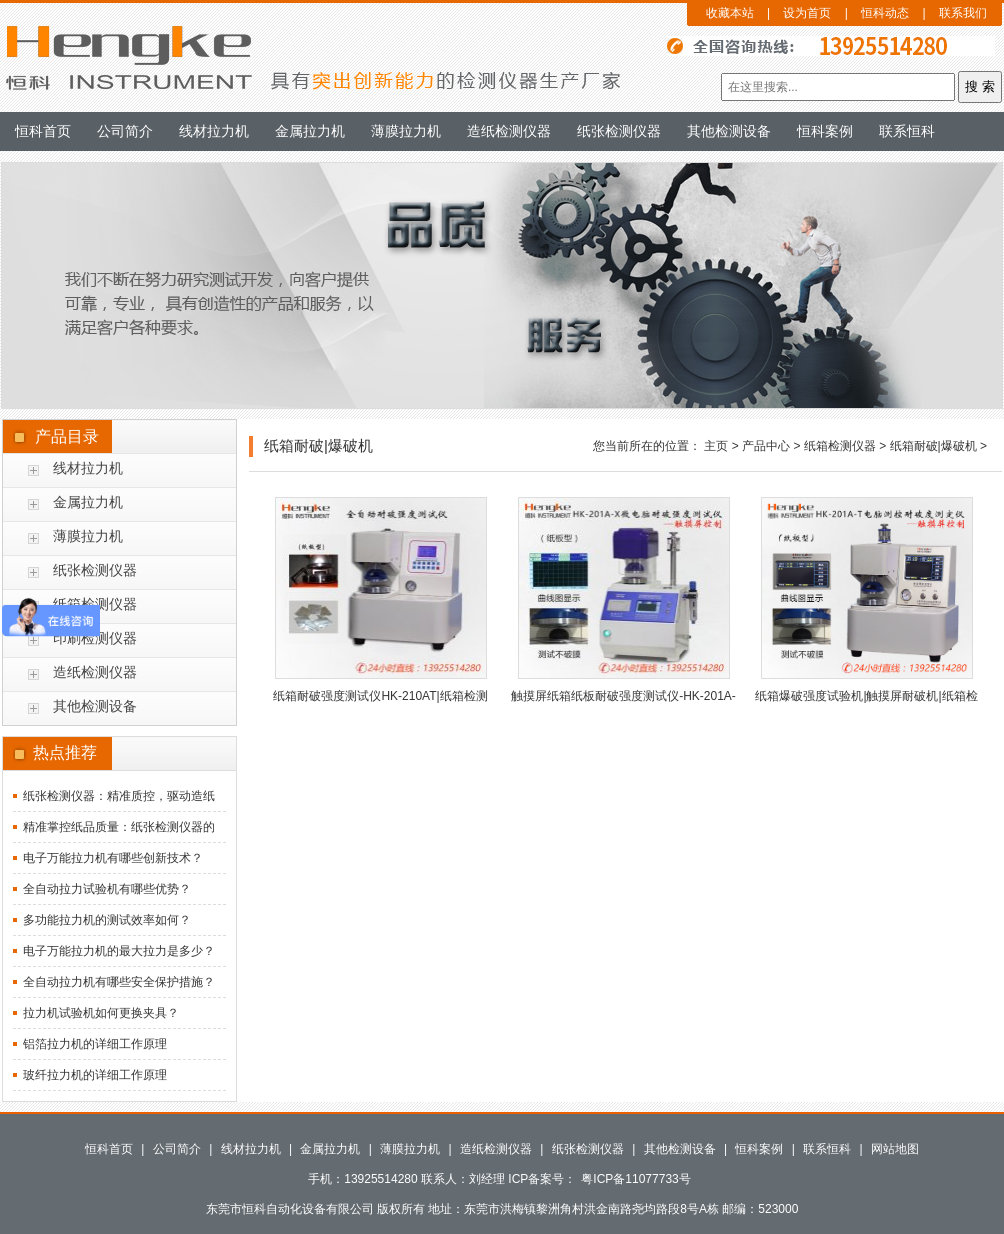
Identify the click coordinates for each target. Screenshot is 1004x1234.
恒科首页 (43, 131)
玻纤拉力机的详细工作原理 (95, 1075)
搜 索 (980, 86)
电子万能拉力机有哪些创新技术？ (113, 858)
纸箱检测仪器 (840, 446)
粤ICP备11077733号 (635, 1179)
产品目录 (67, 436)
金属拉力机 (310, 131)
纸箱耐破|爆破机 (933, 446)
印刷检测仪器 (95, 638)
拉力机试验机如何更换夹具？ (101, 1013)
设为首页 (807, 13)
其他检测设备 (729, 131)
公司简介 (125, 131)
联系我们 (963, 13)
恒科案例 (825, 131)
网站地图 (895, 1149)
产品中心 (766, 446)
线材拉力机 (214, 131)
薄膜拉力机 (406, 131)
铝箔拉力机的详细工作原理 (95, 1044)
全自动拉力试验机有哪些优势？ (107, 889)
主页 (716, 446)
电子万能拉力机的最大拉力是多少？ (119, 951)
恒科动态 (885, 13)
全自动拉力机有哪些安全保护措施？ (119, 982)
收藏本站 (730, 13)
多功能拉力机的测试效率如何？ (107, 920)
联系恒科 (907, 131)
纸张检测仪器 (619, 131)
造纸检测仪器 (509, 131)
